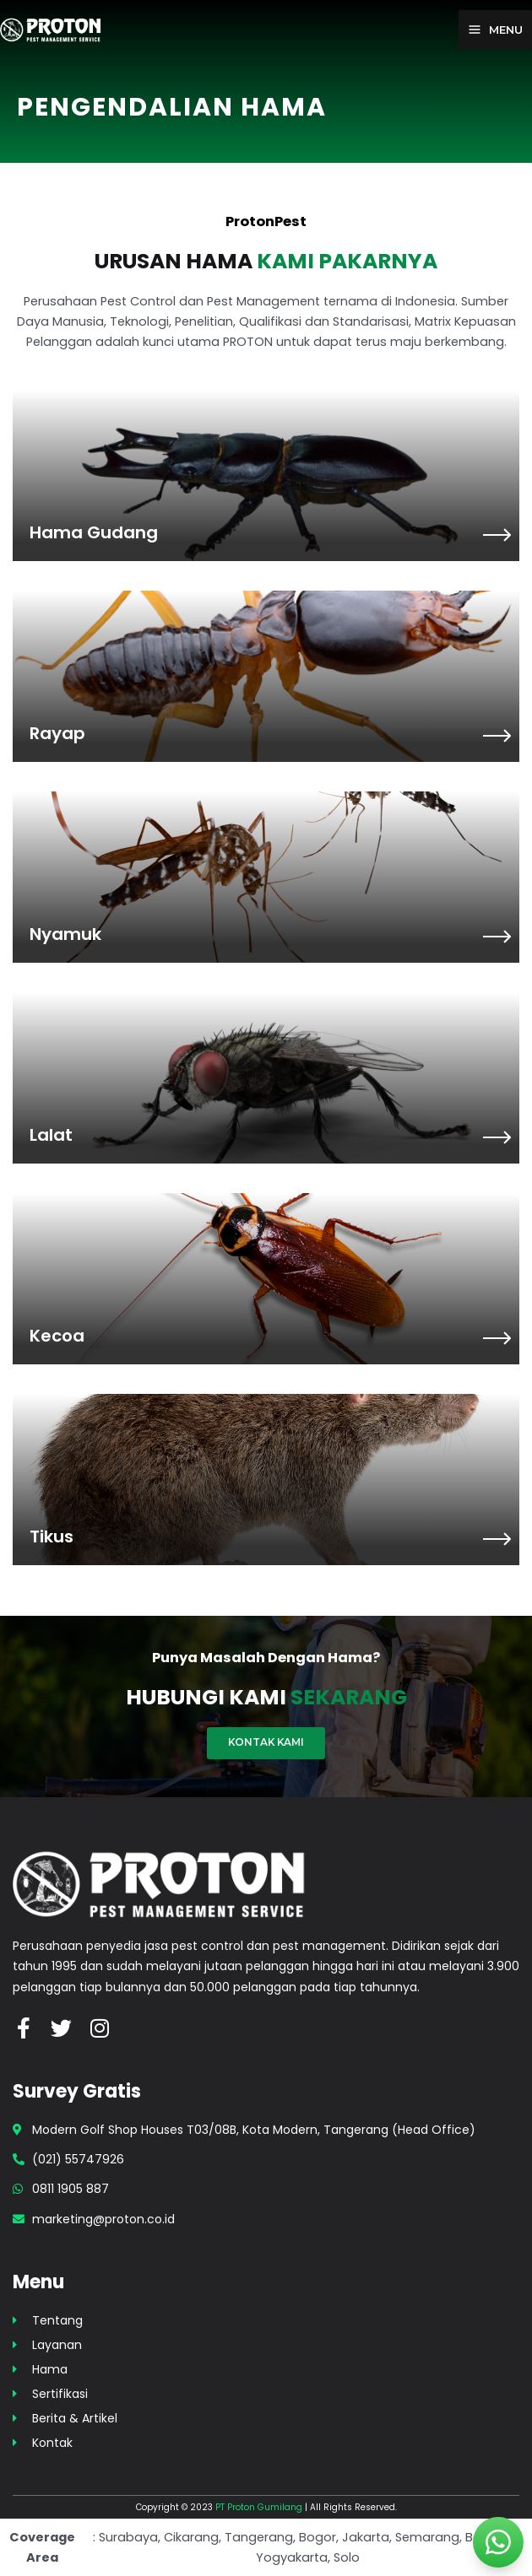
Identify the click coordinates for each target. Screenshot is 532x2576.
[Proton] (50, 29)
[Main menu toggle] (495, 29)
